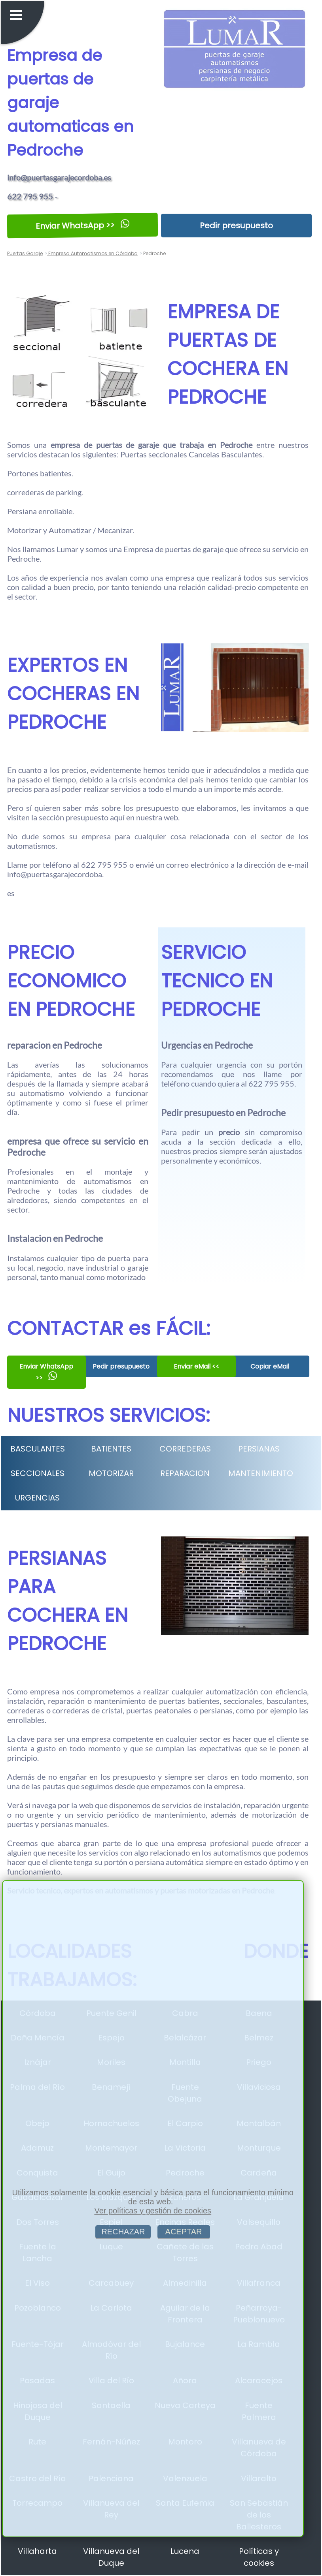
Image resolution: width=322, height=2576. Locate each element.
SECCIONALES (37, 1473)
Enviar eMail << (196, 1366)
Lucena (184, 2551)
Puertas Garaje (25, 253)
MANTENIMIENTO (260, 1473)
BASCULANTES (37, 1448)
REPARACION (185, 1473)
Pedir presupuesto (236, 225)
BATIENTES (111, 1448)
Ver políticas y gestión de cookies (152, 2210)
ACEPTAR (183, 2231)
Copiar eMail (269, 1366)
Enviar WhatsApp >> (82, 225)
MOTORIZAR (111, 1473)
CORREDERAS (185, 1448)
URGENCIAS (37, 1497)
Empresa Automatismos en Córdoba (92, 253)
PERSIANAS (259, 1448)
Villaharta (37, 2551)
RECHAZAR (123, 2231)
